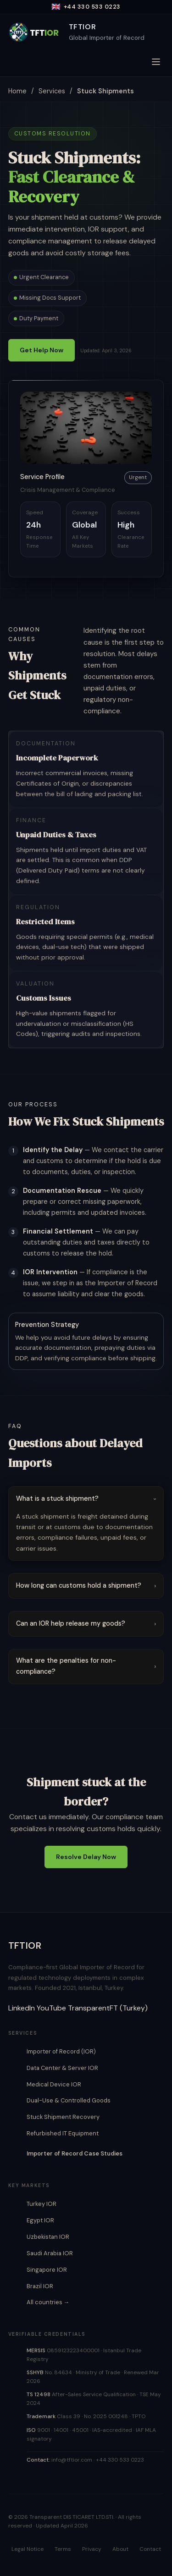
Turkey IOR (41, 2204)
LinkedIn (21, 2008)
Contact (150, 2549)
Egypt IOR (40, 2220)
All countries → (48, 2302)
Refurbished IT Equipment (63, 2133)
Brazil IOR (40, 2286)
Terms (63, 2549)
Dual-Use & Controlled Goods (69, 2100)
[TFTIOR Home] (76, 32)
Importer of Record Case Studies (74, 2153)
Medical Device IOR (54, 2084)
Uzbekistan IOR (48, 2237)
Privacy (91, 2549)
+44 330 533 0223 (120, 2459)
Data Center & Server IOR (62, 2068)
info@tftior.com (71, 2459)
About (120, 2549)
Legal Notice (27, 2549)
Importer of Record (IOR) (61, 2051)
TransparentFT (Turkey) (108, 2008)
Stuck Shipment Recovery (63, 2117)
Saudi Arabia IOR (50, 2253)
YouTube (51, 2008)
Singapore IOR (47, 2270)
